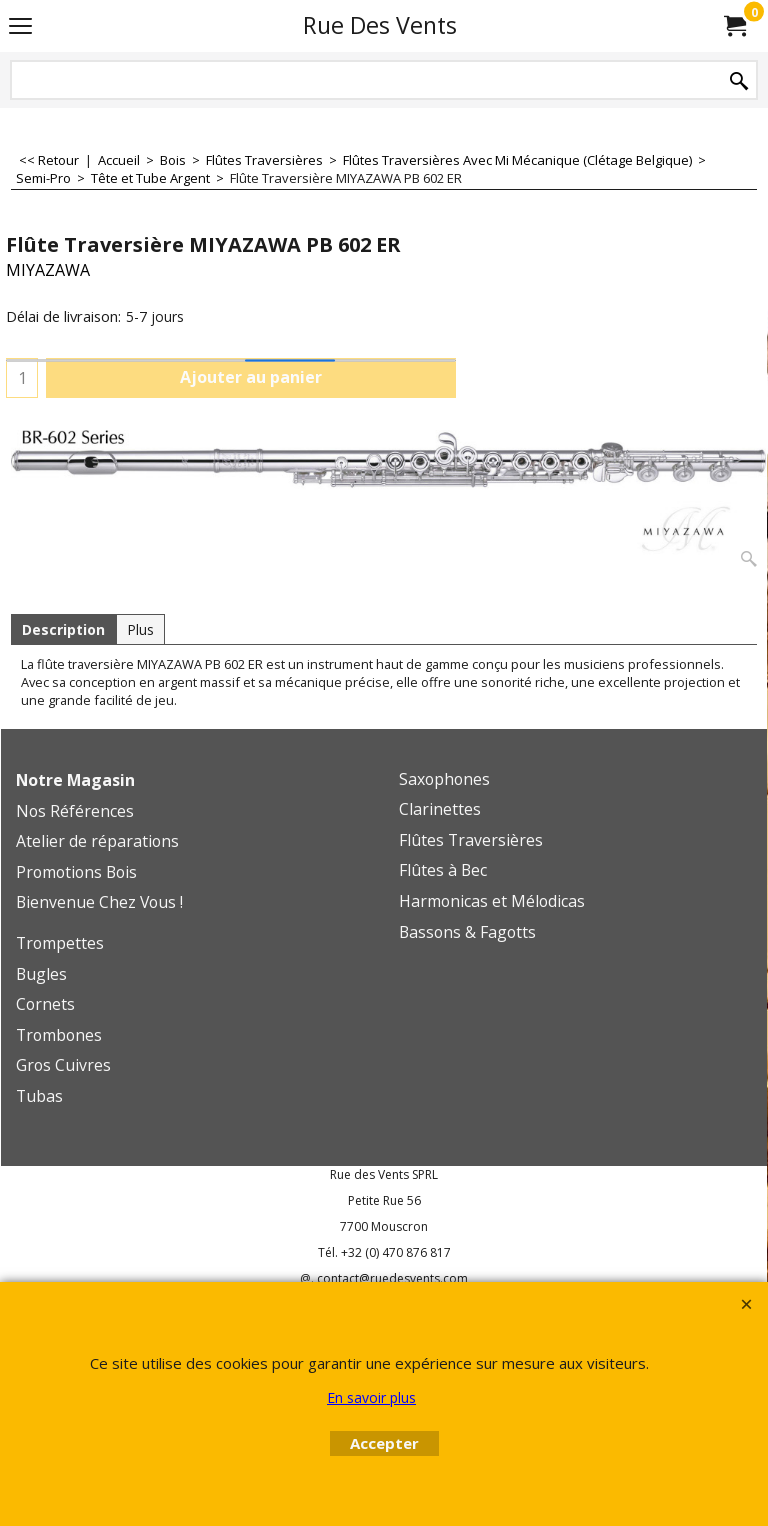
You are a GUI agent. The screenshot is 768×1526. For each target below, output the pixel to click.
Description (63, 629)
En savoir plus (371, 1397)
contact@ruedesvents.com (392, 1278)
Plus (140, 629)
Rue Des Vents (380, 25)
